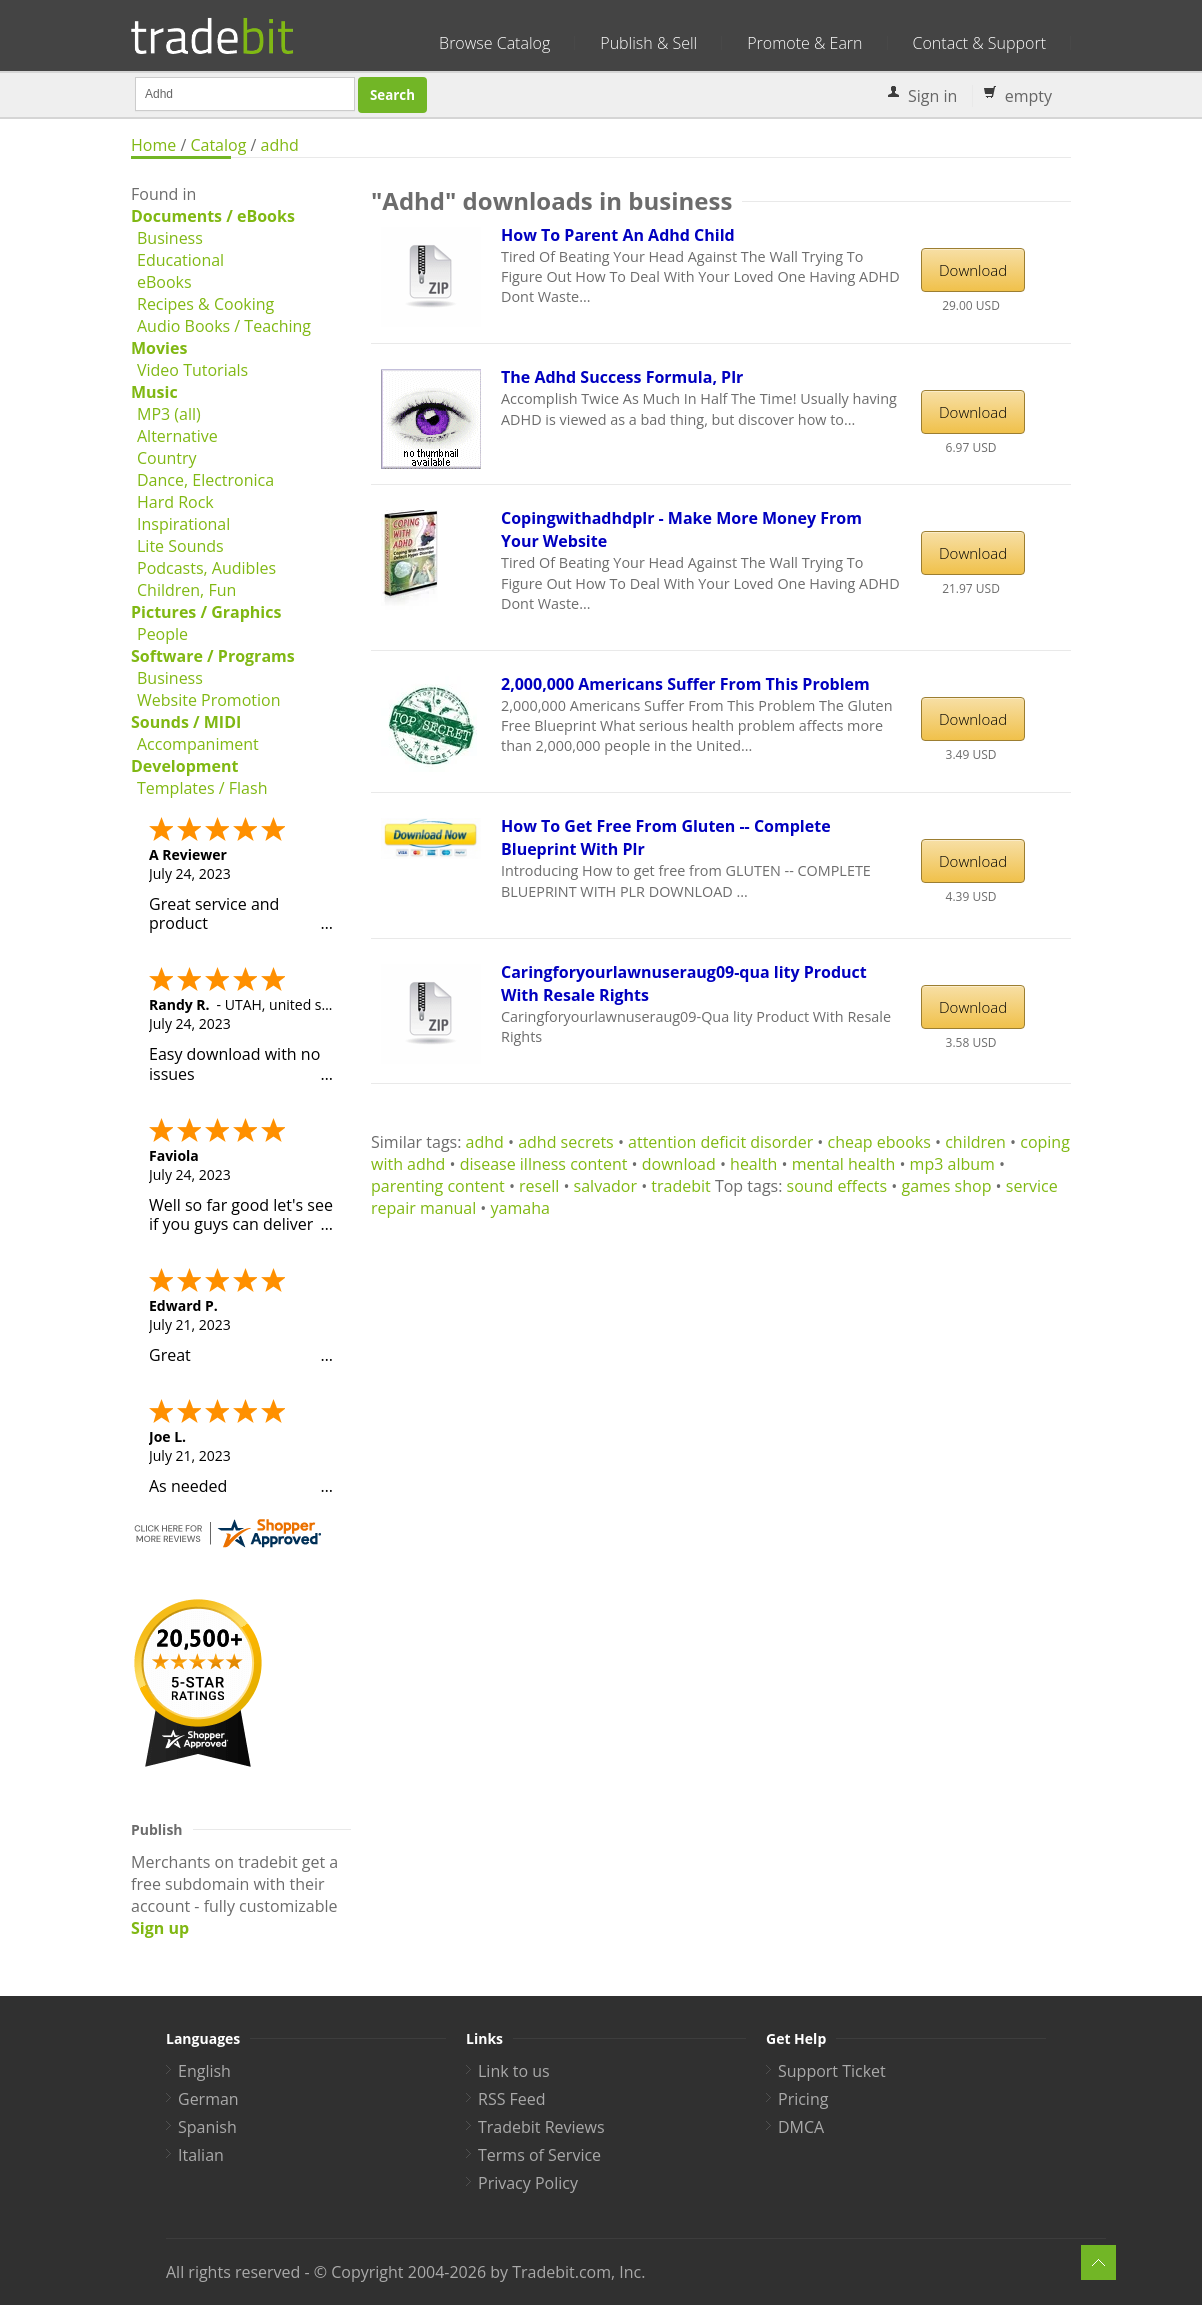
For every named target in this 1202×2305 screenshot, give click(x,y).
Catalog (218, 145)
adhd (280, 145)
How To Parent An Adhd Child (618, 235)
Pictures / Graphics (206, 612)
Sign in (932, 96)
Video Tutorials (192, 370)
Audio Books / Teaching (224, 326)
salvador (605, 1186)
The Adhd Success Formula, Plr (622, 377)
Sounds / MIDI (186, 722)
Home (153, 145)
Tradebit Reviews (541, 2127)
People (162, 634)
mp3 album (952, 1164)
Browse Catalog (494, 43)
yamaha (520, 1208)
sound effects (837, 1186)
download (679, 1164)
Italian (201, 2155)
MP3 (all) (169, 414)
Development (184, 766)
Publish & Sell (648, 43)
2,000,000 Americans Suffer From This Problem (685, 684)
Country (167, 458)
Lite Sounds (180, 546)
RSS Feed (512, 2099)
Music (154, 392)
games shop (946, 1186)
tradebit (680, 1186)
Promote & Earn (804, 43)
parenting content (438, 1186)
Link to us (514, 2071)
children (975, 1142)
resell (539, 1186)
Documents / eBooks (213, 216)
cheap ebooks (879, 1142)
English (204, 2071)
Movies (159, 348)
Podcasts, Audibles (206, 568)
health (753, 1164)
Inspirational (183, 524)
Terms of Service (539, 2155)
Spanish (207, 2127)
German (208, 2099)
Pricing (803, 2099)
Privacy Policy (528, 2183)
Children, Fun (186, 590)
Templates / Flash (202, 788)
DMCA (801, 2127)
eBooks (164, 282)
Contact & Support (979, 43)
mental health (844, 1164)
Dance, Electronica (205, 480)
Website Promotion (208, 700)
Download (973, 270)
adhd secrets (566, 1142)
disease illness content (544, 1164)
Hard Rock (175, 502)
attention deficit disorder (720, 1142)
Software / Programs (213, 656)
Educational (180, 260)
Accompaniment (198, 744)
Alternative (177, 436)
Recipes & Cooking (205, 304)
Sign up (160, 1928)
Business (170, 238)
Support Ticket (832, 2071)
